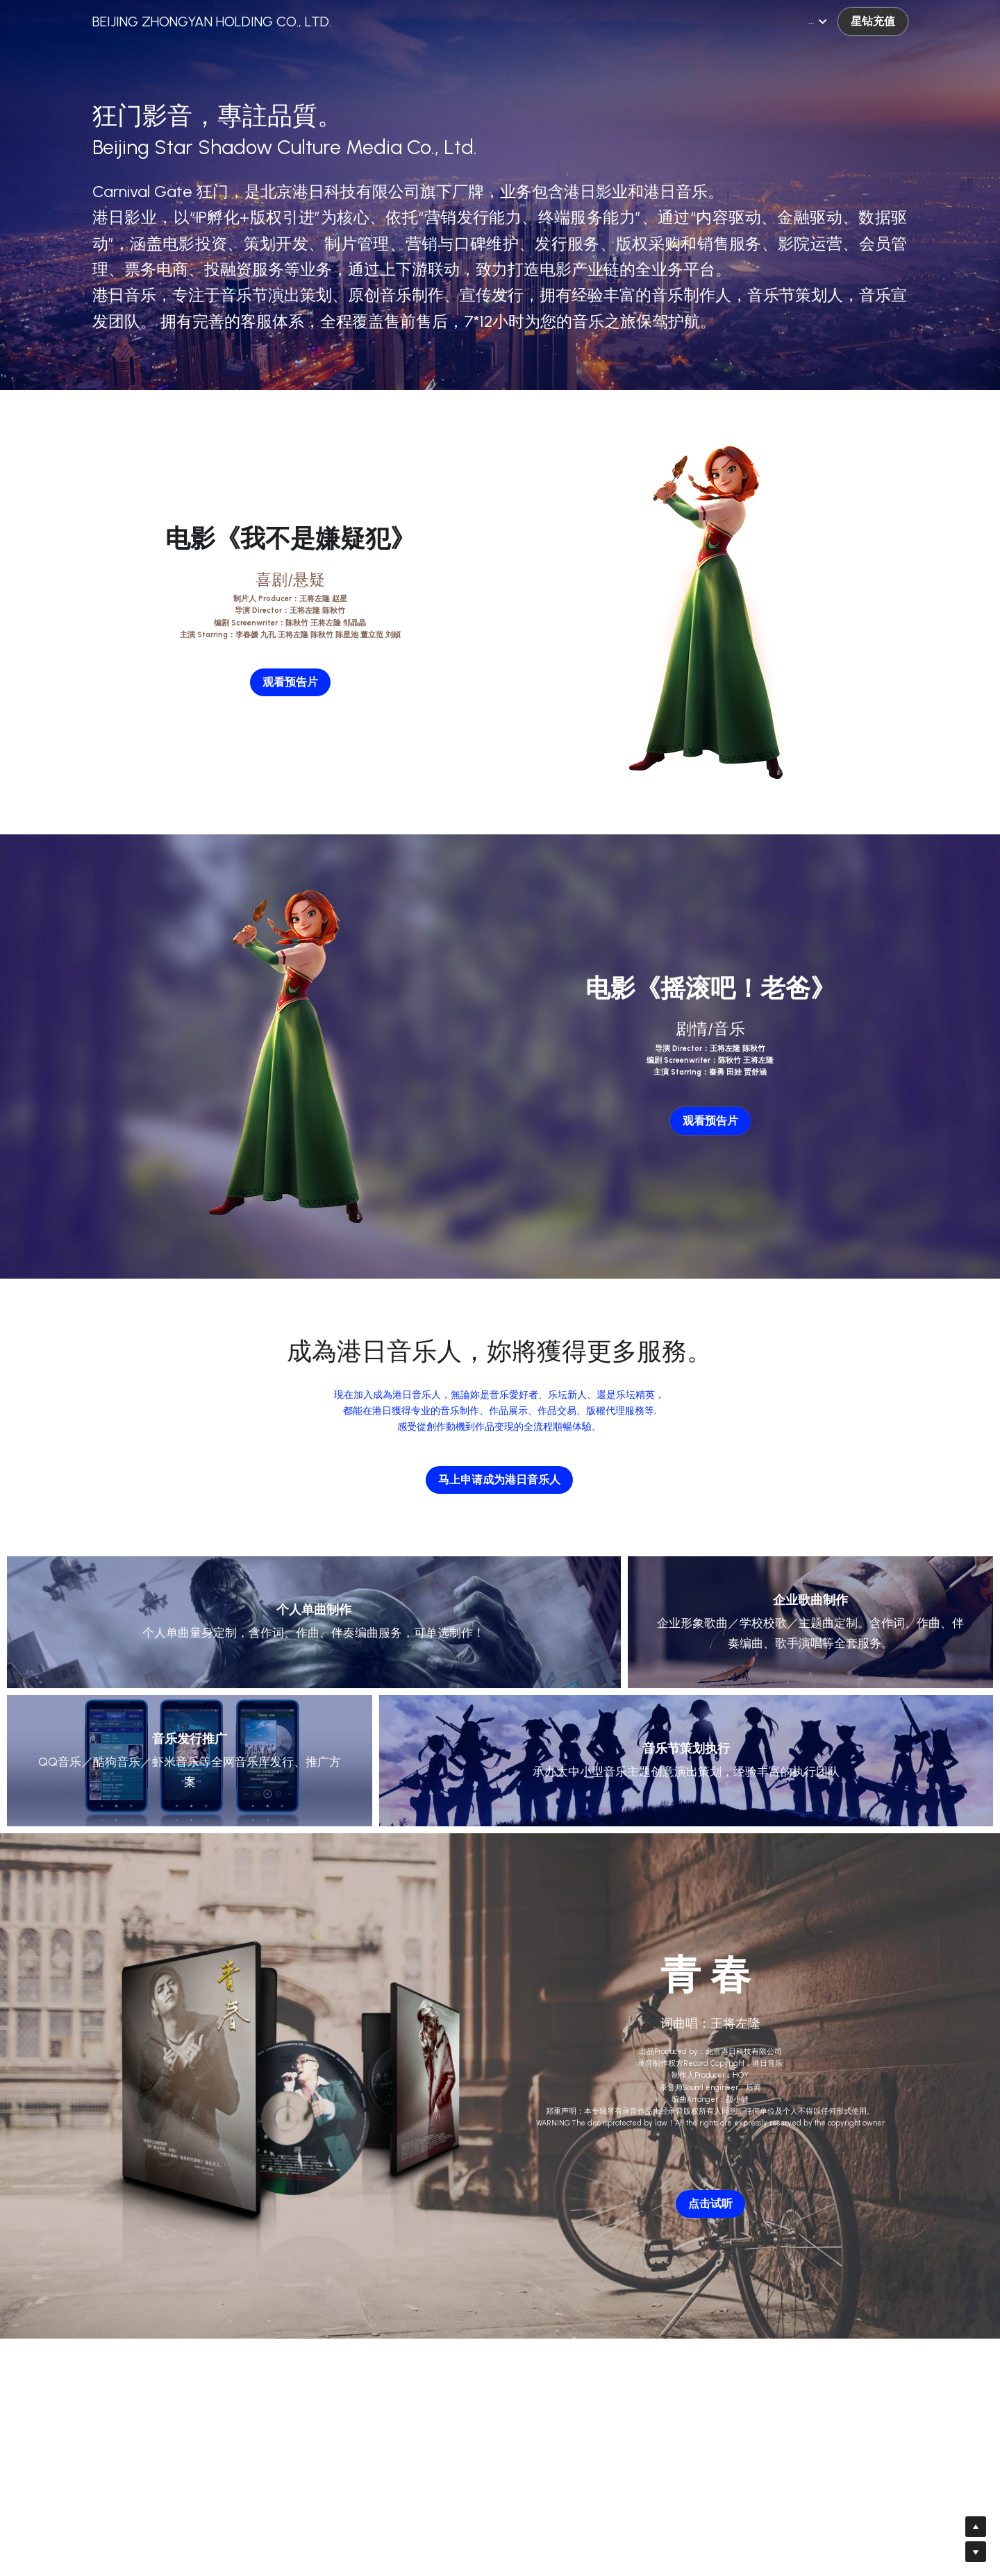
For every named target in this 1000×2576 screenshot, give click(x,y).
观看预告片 (290, 682)
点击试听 (710, 2203)
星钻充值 (873, 21)
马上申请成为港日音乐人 (499, 1479)
